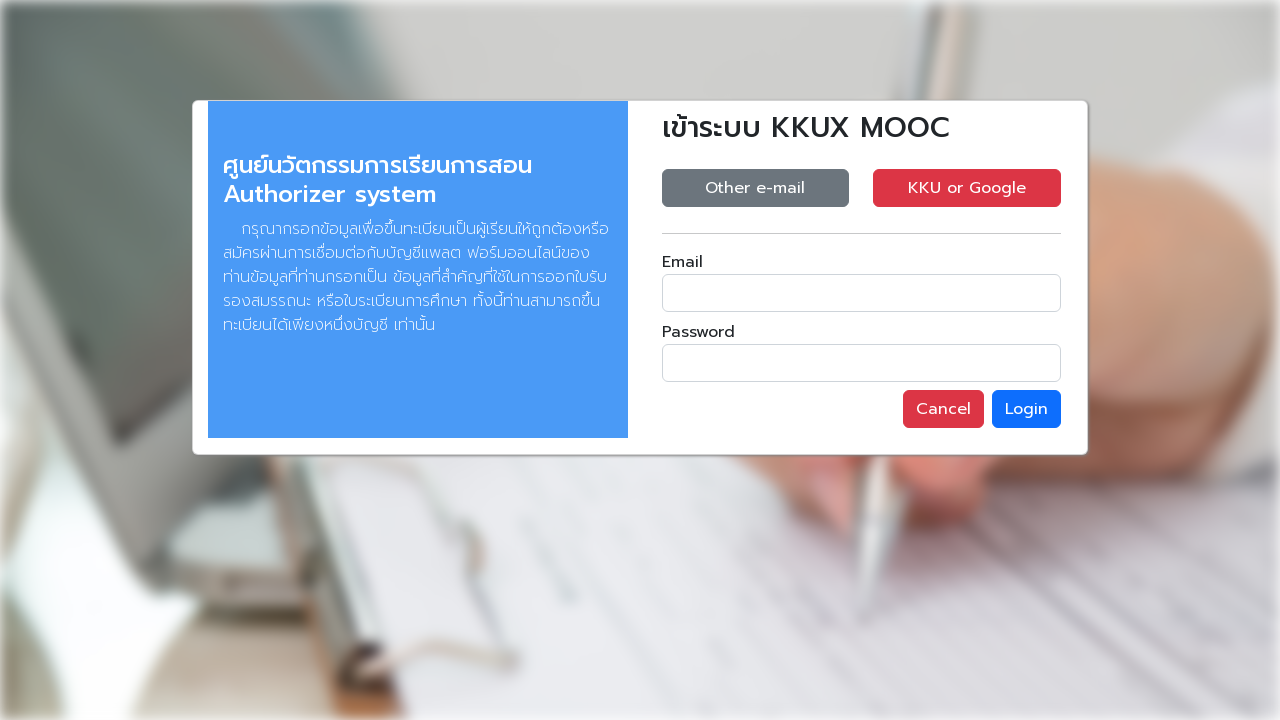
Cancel (943, 409)
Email (682, 262)
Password (698, 332)
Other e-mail (755, 188)
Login (1026, 409)
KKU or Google (967, 188)
